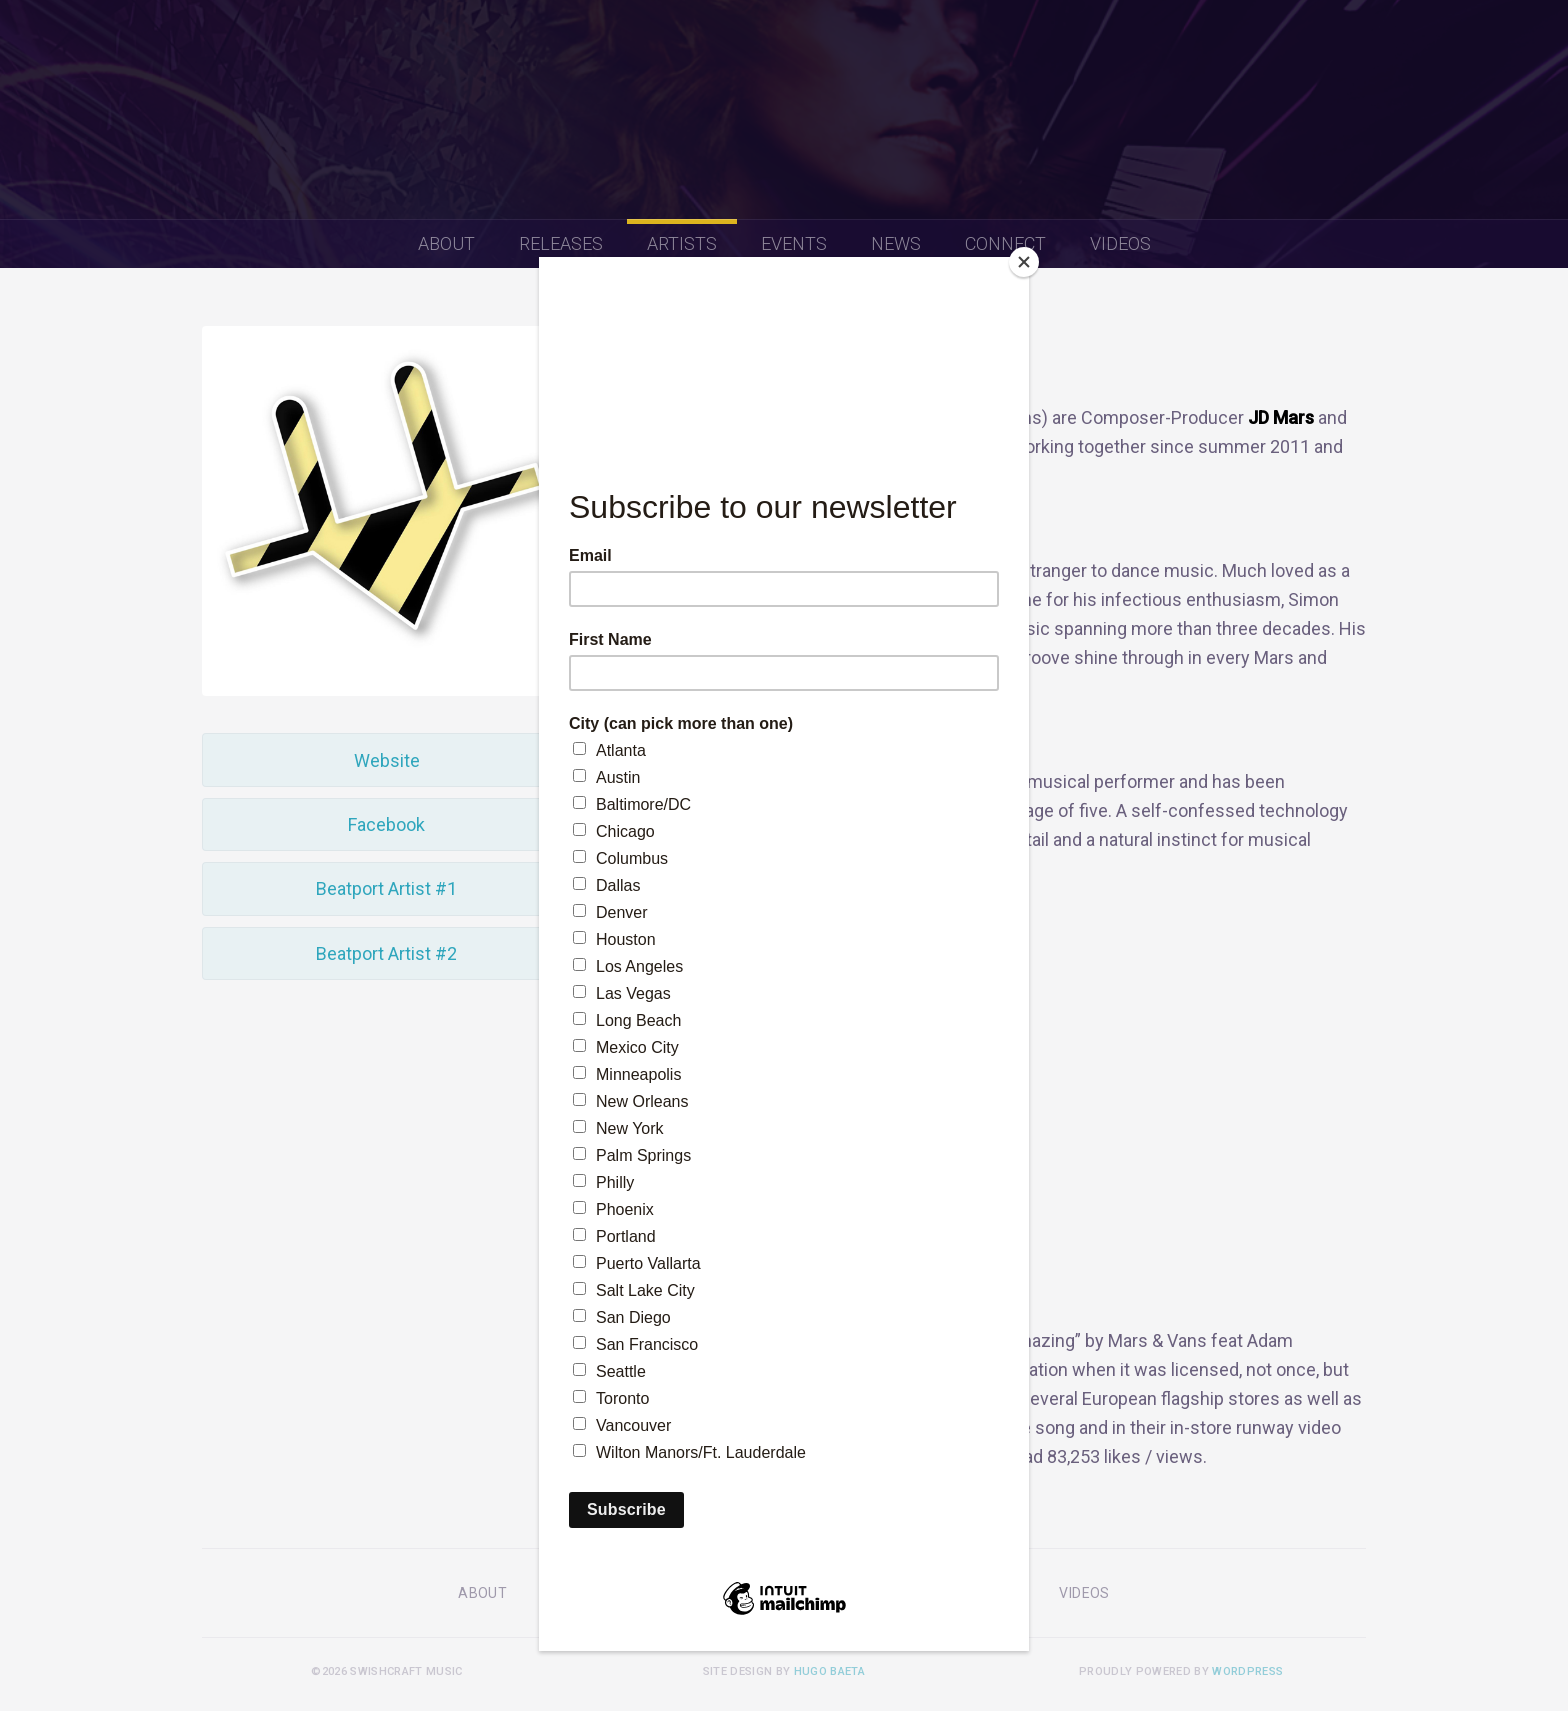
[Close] (1024, 262)
